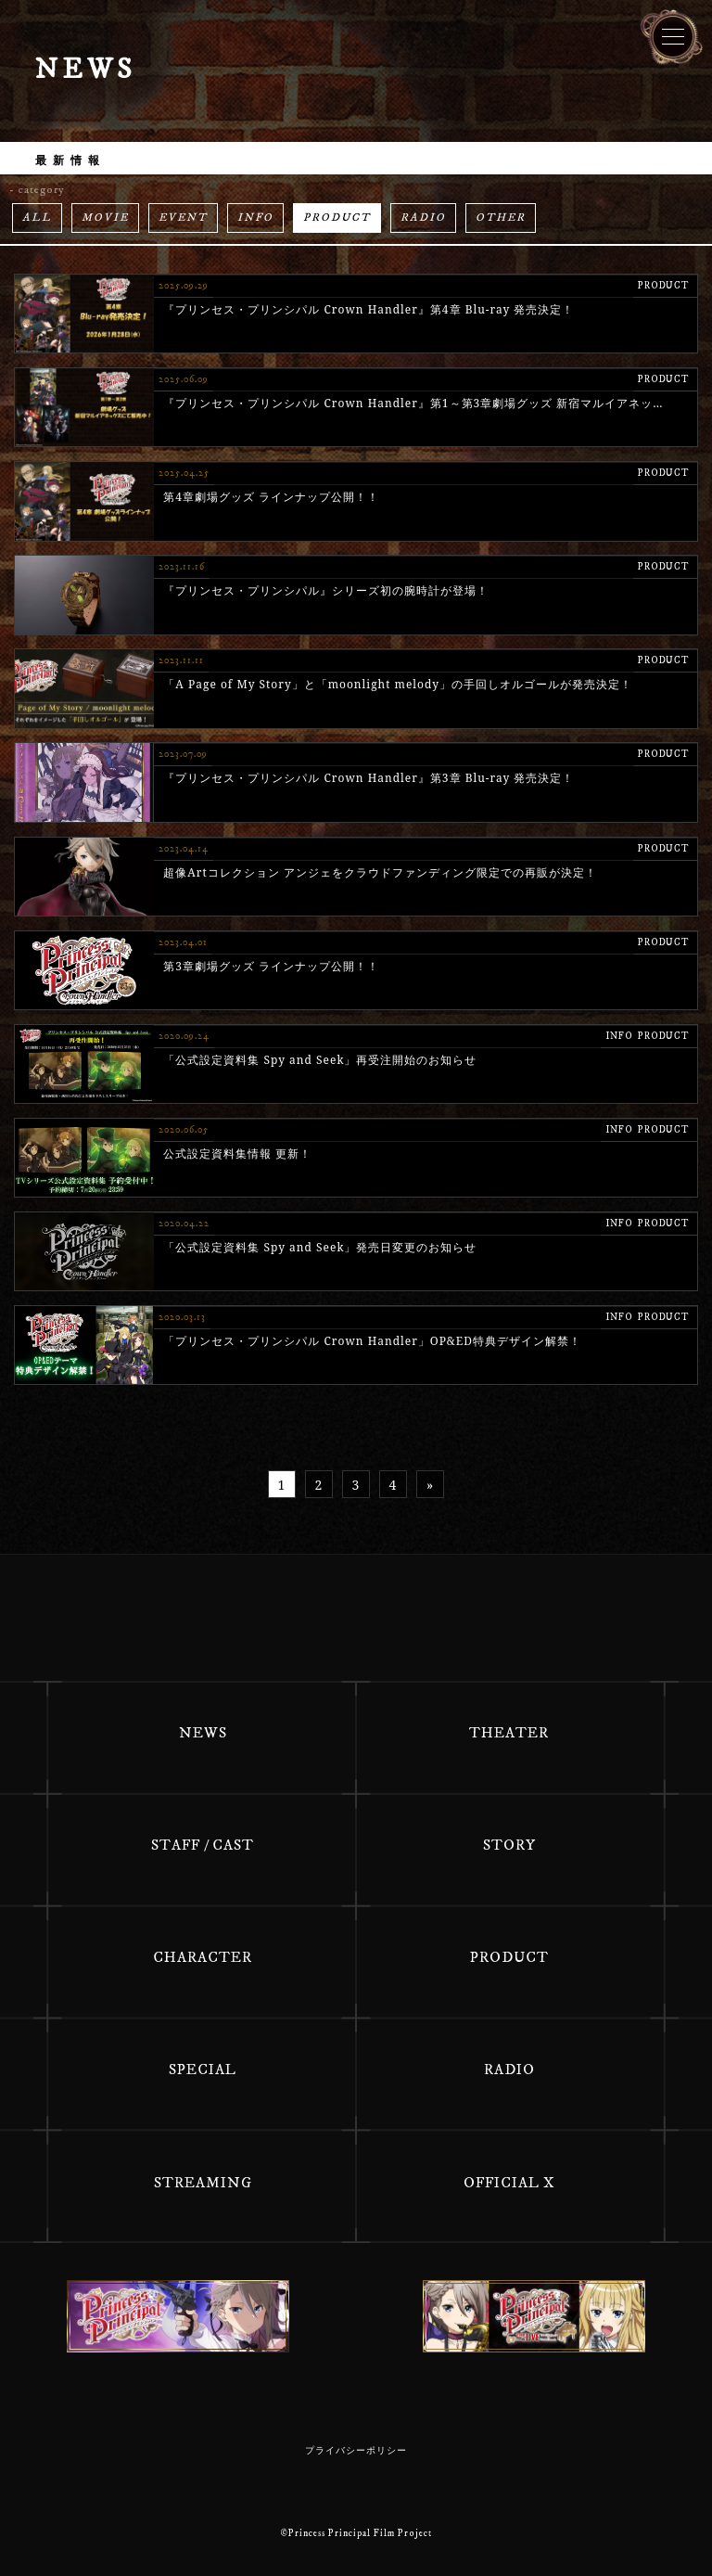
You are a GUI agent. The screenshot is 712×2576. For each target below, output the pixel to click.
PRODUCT (337, 217)
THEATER (509, 1733)
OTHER (501, 217)
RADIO (423, 217)
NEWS (203, 1733)
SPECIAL (202, 2069)
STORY (509, 1845)
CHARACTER (202, 1957)
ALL (37, 217)
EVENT (183, 217)
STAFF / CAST (202, 1845)
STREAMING (203, 2182)
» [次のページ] (430, 1484)
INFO (255, 217)
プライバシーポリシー (356, 2450)
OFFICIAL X (509, 2182)
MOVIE (105, 217)
